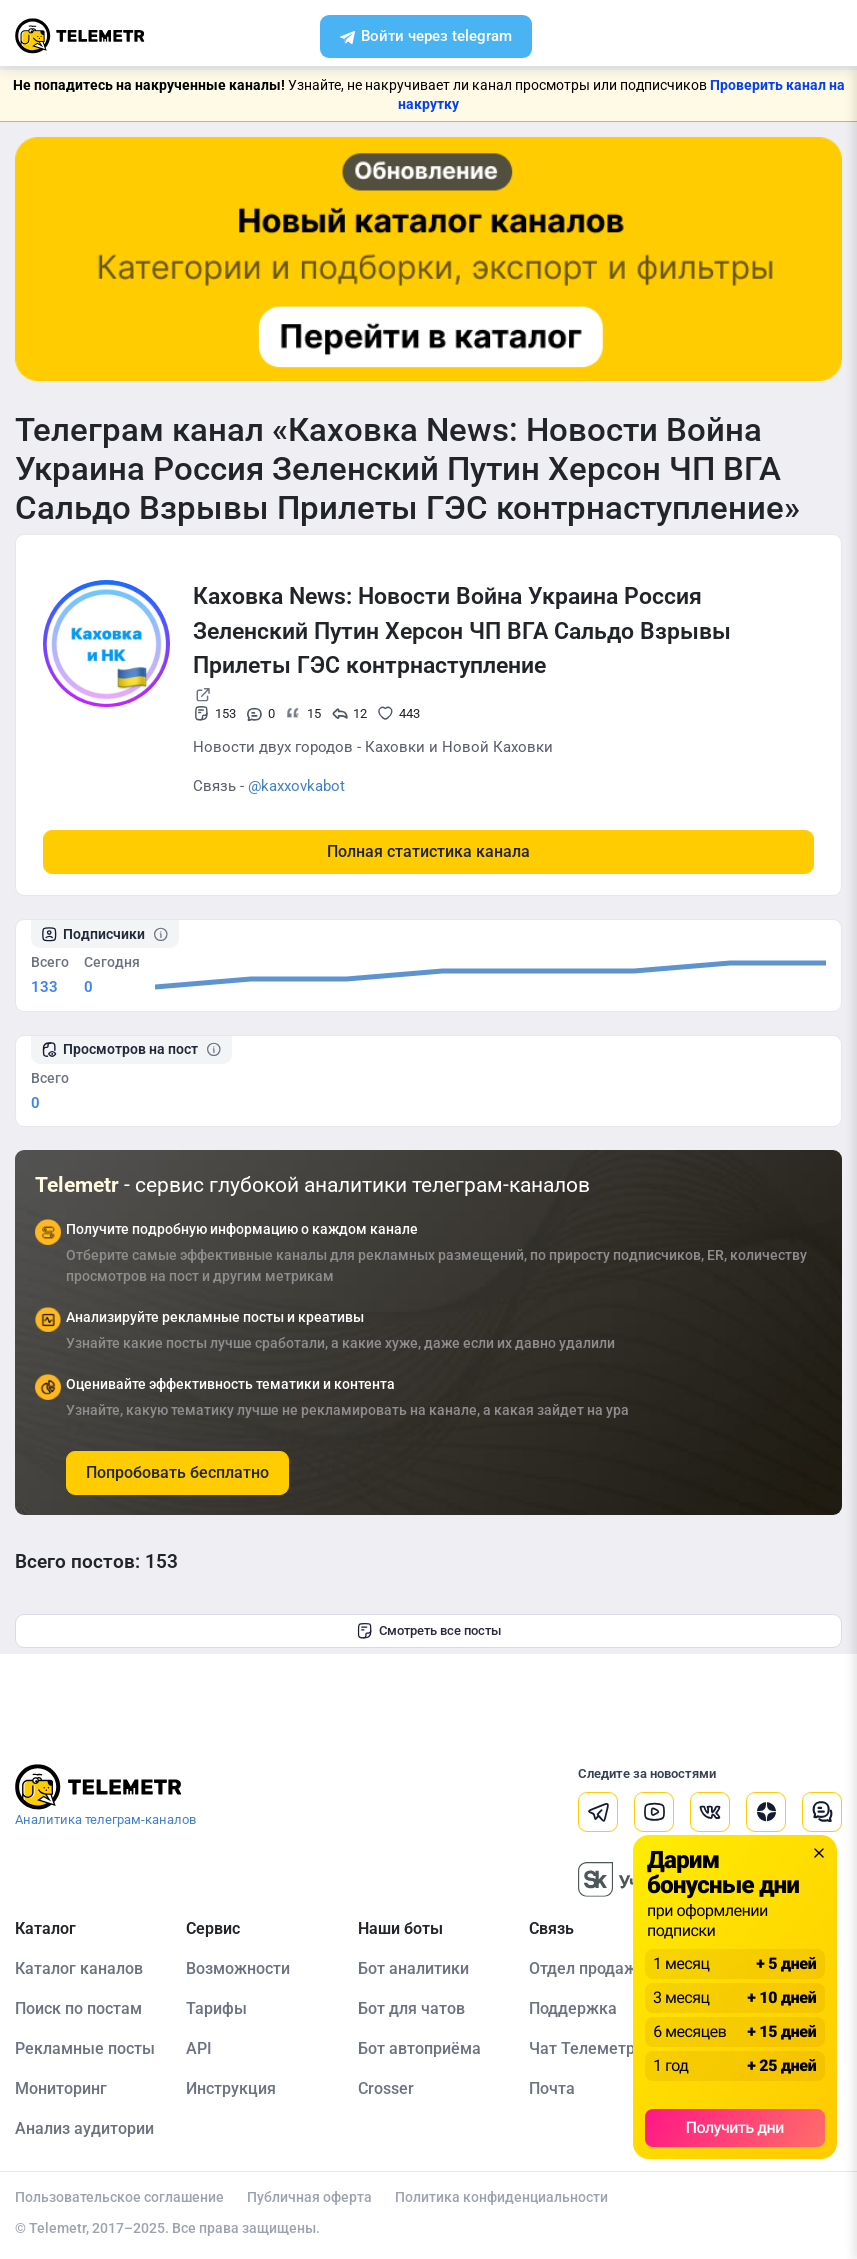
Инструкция (231, 2088)
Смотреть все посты (428, 1631)
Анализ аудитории (84, 2128)
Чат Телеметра (586, 2048)
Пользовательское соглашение (119, 2197)
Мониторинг (61, 2088)
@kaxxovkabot (296, 786)
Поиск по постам (78, 2008)
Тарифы (216, 2008)
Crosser (386, 2088)
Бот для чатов (411, 2008)
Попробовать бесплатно (177, 1472)
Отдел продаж (583, 1968)
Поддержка (573, 2008)
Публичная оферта (309, 2197)
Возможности (238, 1968)
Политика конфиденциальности (501, 2197)
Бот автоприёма (419, 2048)
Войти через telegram (426, 38)
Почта (552, 2088)
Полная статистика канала (428, 851)
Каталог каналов (79, 1968)
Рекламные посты (85, 2048)
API (199, 2048)
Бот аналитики (413, 1968)
